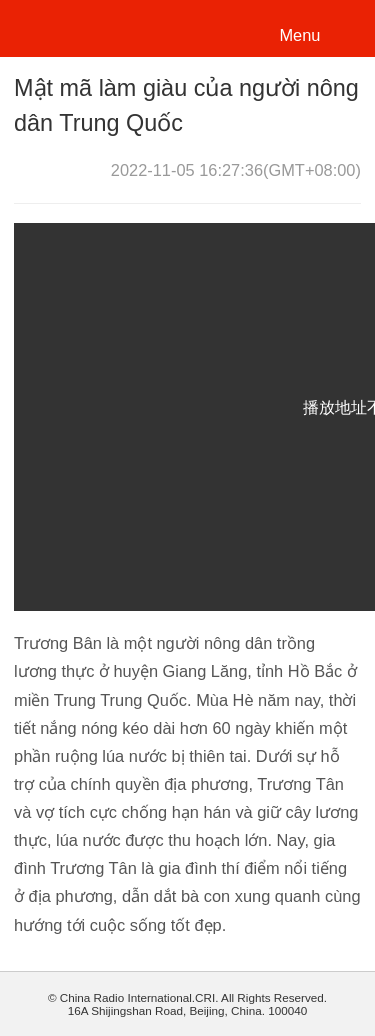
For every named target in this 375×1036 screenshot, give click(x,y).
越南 (83, 26)
